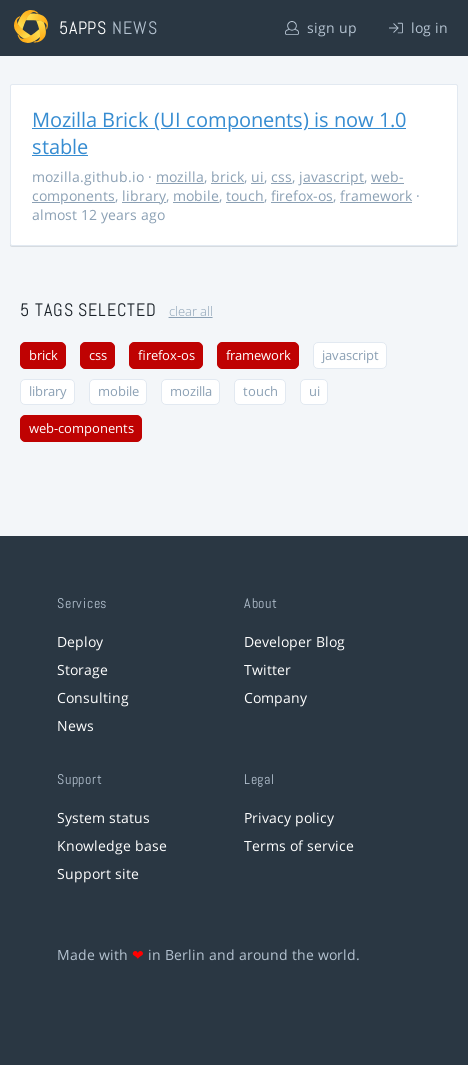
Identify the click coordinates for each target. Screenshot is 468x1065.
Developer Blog (294, 641)
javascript (331, 176)
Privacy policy (289, 817)
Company (275, 697)
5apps (83, 27)
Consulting (93, 697)
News (75, 725)
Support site (98, 873)
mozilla (180, 176)
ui (257, 176)
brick (227, 176)
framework (376, 195)
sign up (321, 27)
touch (245, 195)
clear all (191, 311)
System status (103, 817)
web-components (81, 428)
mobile (196, 195)
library (144, 195)
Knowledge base (112, 845)
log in (418, 27)
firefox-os (302, 195)
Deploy (80, 641)
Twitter (267, 669)
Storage (82, 669)
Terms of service (299, 845)
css (281, 176)
